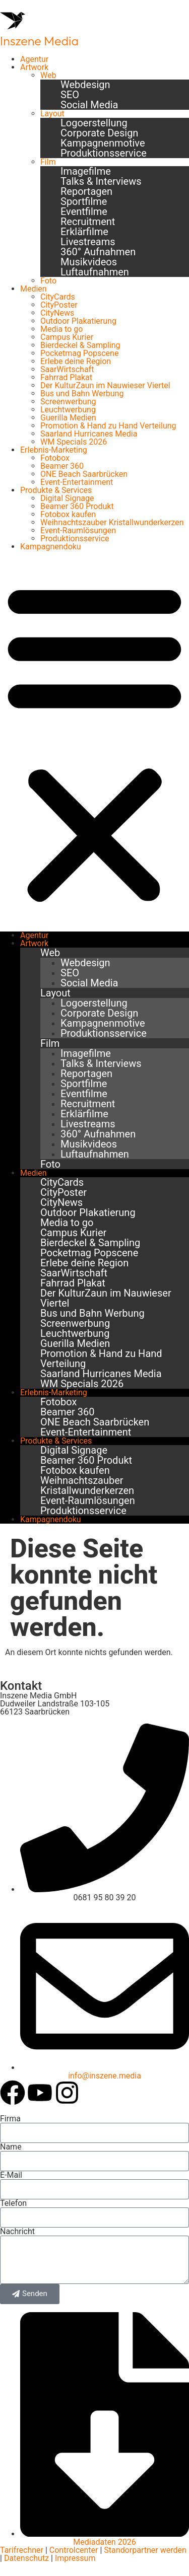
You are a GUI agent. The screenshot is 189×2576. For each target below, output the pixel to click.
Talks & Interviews (101, 181)
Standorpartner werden (145, 2550)
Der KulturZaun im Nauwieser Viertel (105, 385)
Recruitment (87, 222)
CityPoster (59, 305)
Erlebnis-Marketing (53, 450)
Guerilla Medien (68, 417)
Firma (10, 2119)
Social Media (89, 105)
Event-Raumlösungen (78, 530)
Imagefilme (85, 171)
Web (48, 75)
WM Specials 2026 (73, 442)
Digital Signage (67, 498)
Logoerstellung (94, 123)
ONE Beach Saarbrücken (84, 474)
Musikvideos (88, 262)
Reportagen (86, 191)
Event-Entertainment (76, 482)
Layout (52, 113)
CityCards (57, 297)
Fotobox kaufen (68, 514)
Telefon (13, 2203)
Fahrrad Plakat (66, 377)
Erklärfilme (84, 232)
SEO (69, 95)
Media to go (61, 329)
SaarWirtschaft (67, 369)
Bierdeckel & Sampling (80, 345)
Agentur (34, 59)
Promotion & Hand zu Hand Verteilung (108, 426)
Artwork (34, 67)
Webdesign (85, 85)
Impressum (75, 2558)
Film (48, 162)
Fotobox (55, 458)
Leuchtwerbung (68, 409)
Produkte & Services (56, 490)
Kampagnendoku (50, 546)
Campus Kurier (66, 337)
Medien (33, 289)
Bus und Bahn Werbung (81, 393)
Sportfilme (83, 201)
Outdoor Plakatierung (78, 321)
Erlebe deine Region (75, 361)
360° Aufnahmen (98, 252)
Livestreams (87, 242)
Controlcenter (73, 2550)
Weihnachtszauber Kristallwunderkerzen (112, 522)
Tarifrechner (21, 2550)
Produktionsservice (103, 153)
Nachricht (17, 2232)
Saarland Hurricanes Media (88, 434)
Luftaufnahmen (94, 272)
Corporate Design (99, 133)
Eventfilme (83, 211)
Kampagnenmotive (102, 143)
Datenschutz (25, 2558)
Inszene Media (39, 41)
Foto (48, 280)
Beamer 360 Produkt (77, 506)
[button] (94, 741)
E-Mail (11, 2175)
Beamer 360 (62, 466)
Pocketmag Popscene (79, 353)
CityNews (57, 313)
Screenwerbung (68, 401)
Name (11, 2147)
